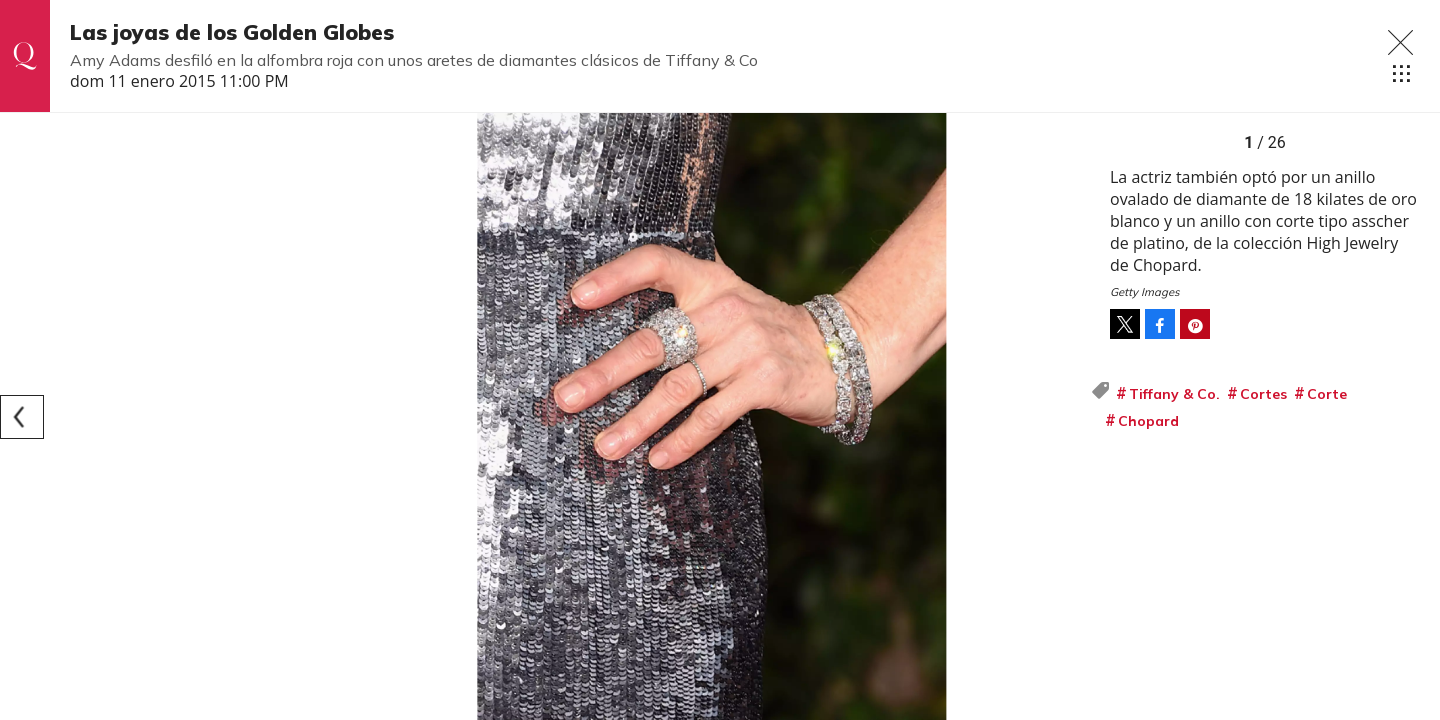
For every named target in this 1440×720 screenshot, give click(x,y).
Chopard (1148, 421)
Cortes (1263, 394)
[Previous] (22, 417)
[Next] (1068, 417)
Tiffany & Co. (1174, 394)
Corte (1327, 394)
